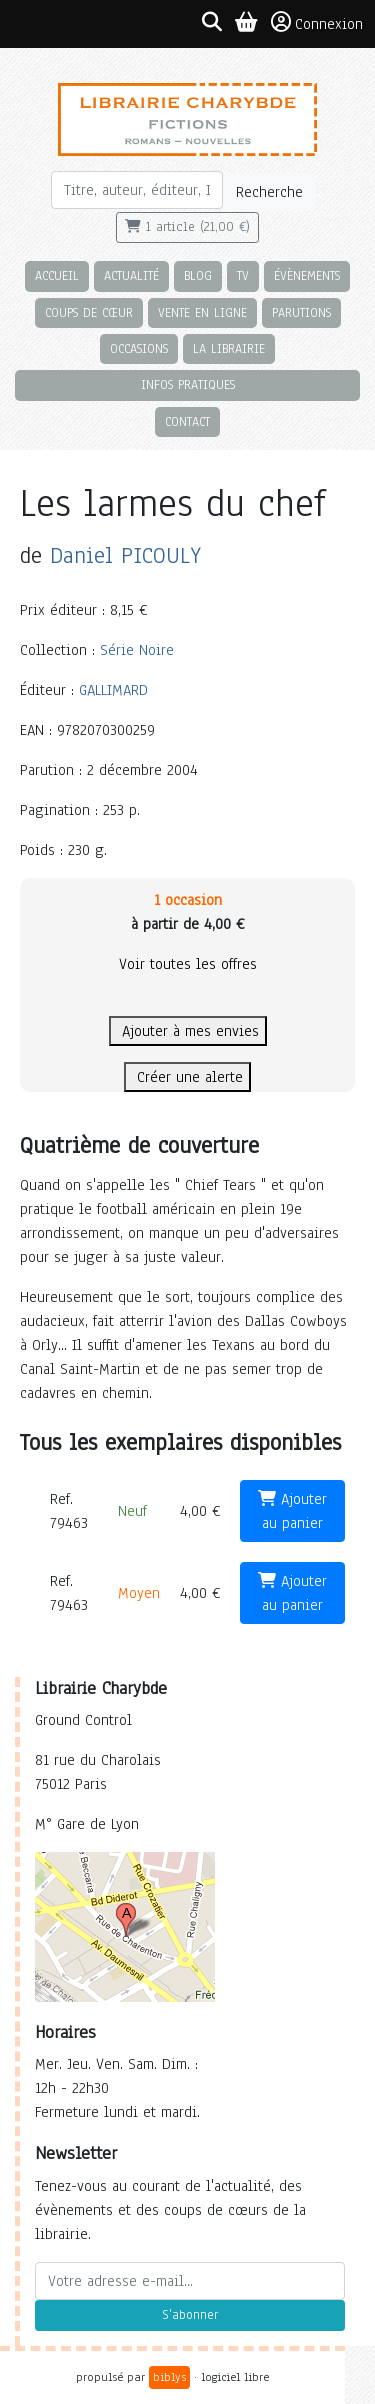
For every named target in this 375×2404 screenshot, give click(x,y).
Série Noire (137, 650)
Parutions (301, 312)
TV (243, 275)
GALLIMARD (113, 690)
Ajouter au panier (292, 1511)
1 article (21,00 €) (187, 227)
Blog (198, 275)
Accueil (57, 275)
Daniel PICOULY (125, 555)
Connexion (317, 23)
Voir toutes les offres (188, 964)
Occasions (139, 348)
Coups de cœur (89, 312)
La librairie (229, 348)
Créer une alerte (187, 1077)
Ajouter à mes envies (188, 1031)
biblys (169, 2377)
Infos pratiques (188, 384)
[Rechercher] (137, 190)
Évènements (307, 275)
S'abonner (190, 2315)
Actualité (131, 275)
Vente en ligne (202, 312)
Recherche (269, 192)
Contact (187, 421)
